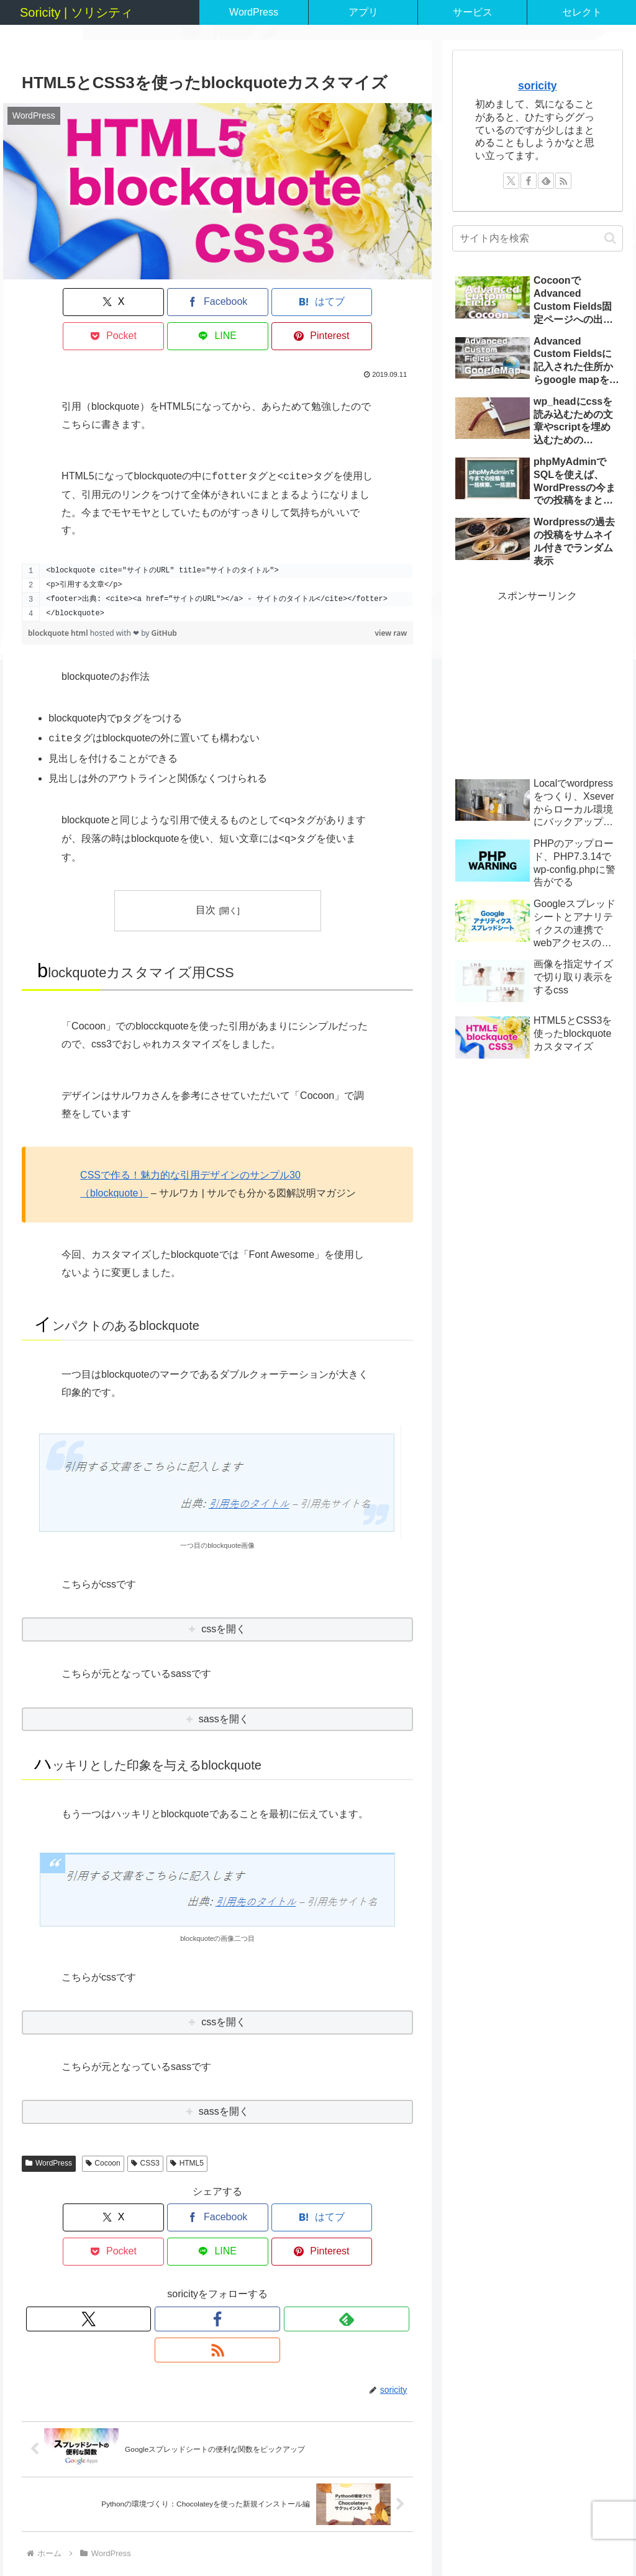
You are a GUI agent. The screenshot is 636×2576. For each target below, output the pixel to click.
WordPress (48, 2129)
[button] (610, 238)
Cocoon (103, 2129)
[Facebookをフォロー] (203, 2250)
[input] (537, 238)
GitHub (164, 599)
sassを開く (224, 1684)
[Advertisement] (537, 683)
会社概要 (506, 2537)
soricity (537, 85)
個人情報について (441, 2537)
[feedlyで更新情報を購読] (231, 2250)
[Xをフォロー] (174, 2250)
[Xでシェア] (53, 302)
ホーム (267, 2537)
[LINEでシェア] (316, 302)
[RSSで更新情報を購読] (260, 2250)
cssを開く (223, 1594)
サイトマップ (367, 2537)
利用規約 (554, 2537)
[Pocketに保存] (250, 302)
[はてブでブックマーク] (184, 302)
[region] (217, 558)
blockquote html (59, 599)
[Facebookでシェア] (119, 302)
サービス (310, 2537)
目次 (206, 875)
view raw (391, 599)
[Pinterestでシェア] (381, 302)
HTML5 (187, 2129)
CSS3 (145, 2129)
